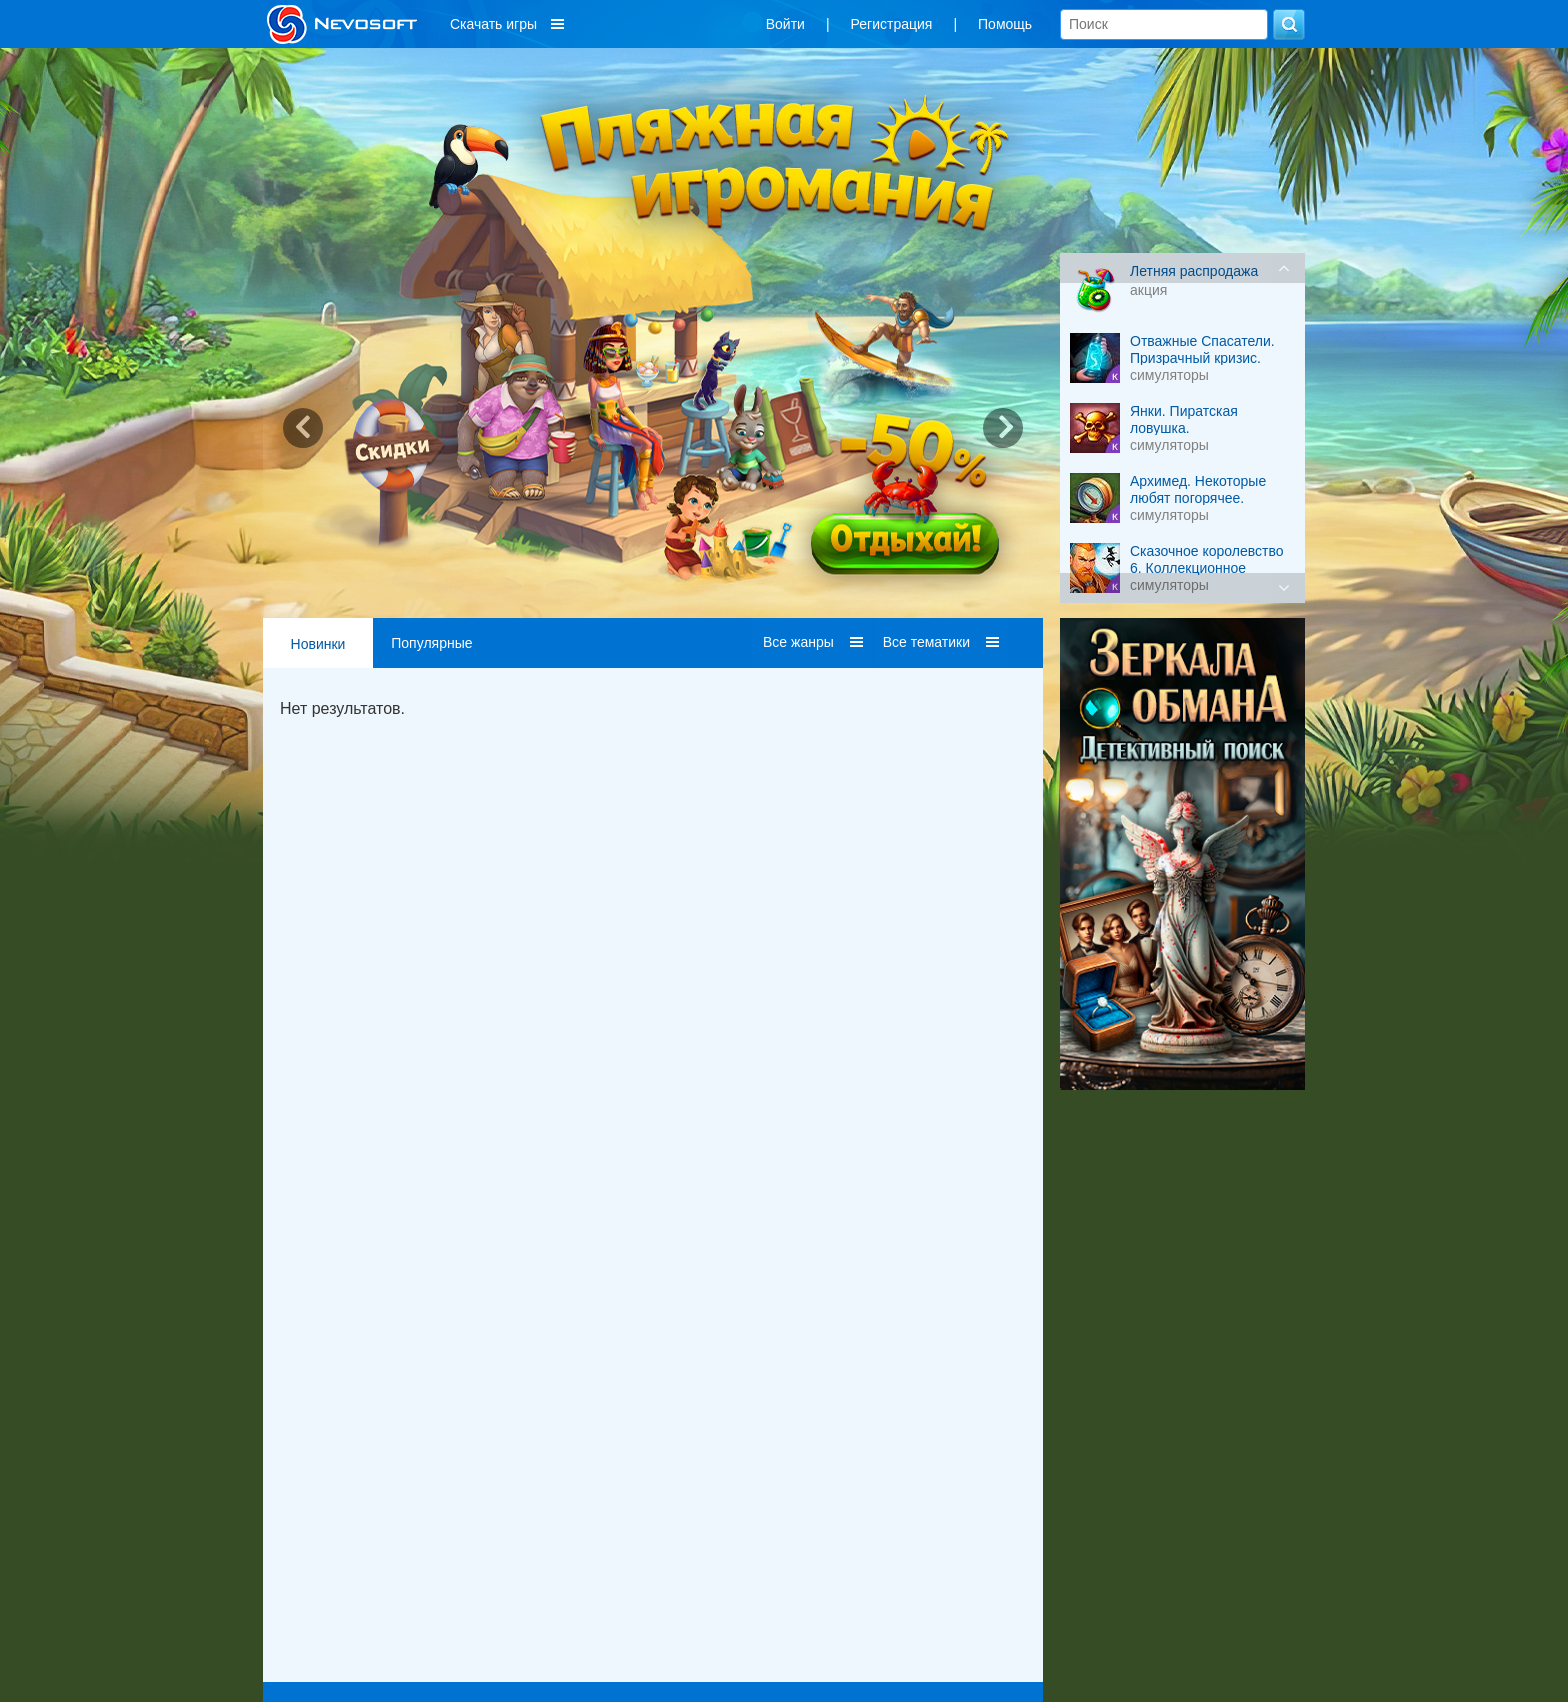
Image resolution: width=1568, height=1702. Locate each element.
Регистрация (892, 24)
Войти (785, 24)
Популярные (431, 643)
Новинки (318, 644)
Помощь (1005, 24)
